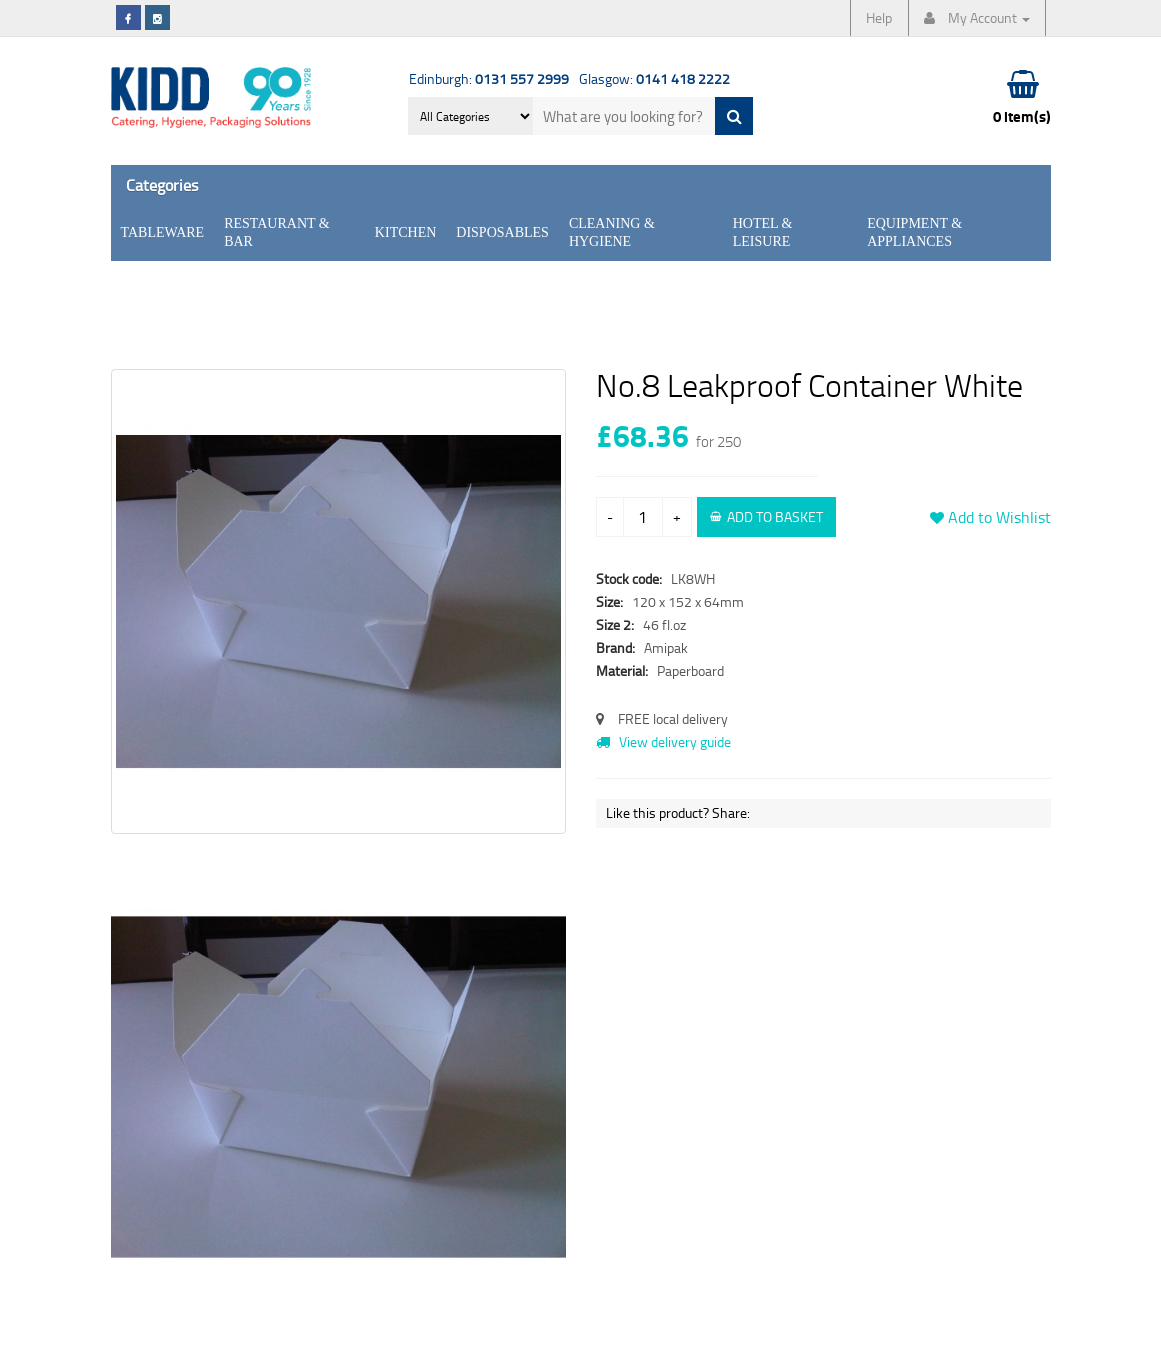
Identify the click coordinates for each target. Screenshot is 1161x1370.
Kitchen (405, 232)
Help (879, 17)
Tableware (163, 232)
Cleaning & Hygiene (612, 232)
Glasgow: (654, 78)
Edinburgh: (489, 78)
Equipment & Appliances (914, 232)
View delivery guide (663, 741)
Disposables (502, 232)
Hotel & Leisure (763, 232)
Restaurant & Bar (277, 232)
